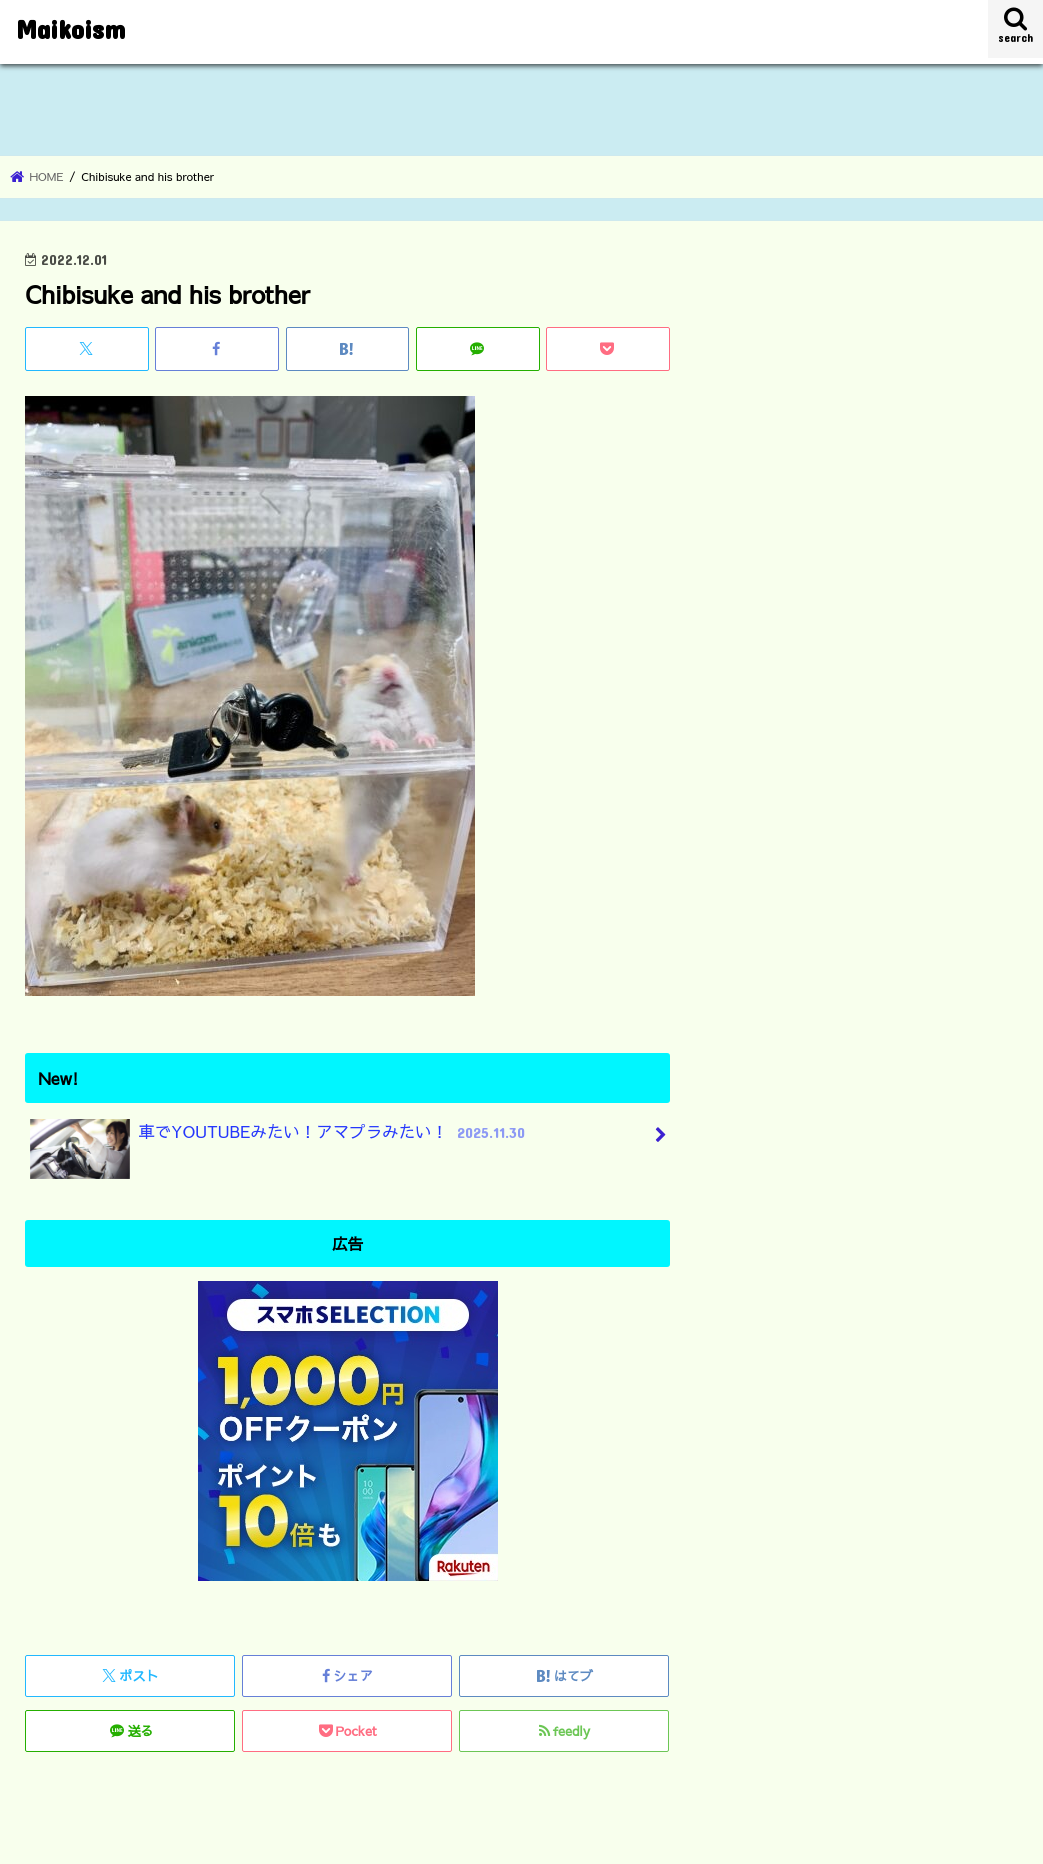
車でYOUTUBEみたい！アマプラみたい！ (280, 1139)
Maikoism (70, 28)
